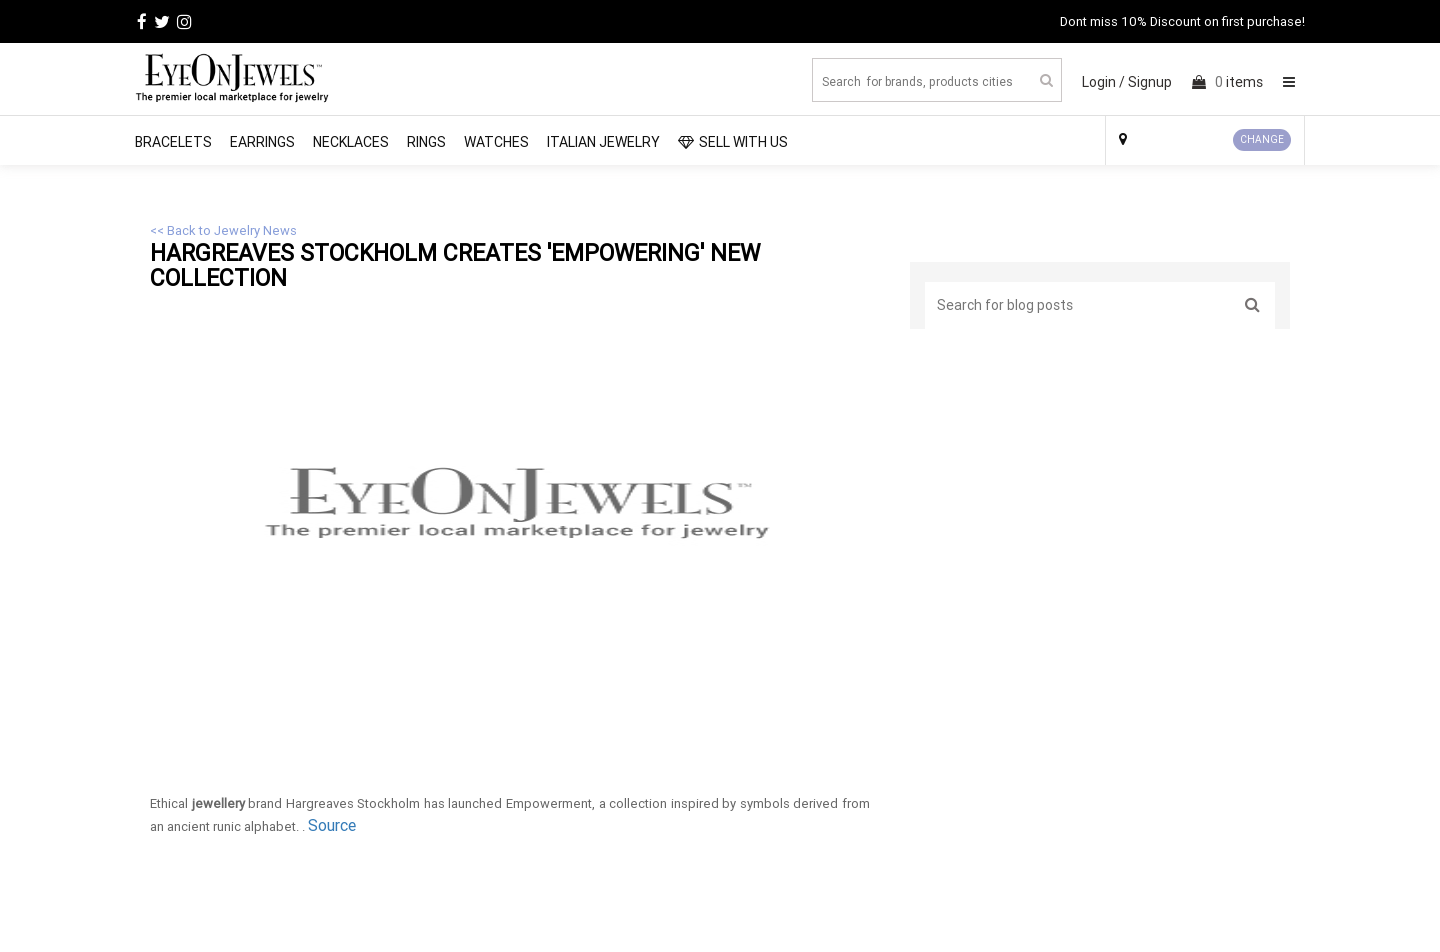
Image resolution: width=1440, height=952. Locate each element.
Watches (496, 142)
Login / (1103, 82)
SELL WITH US (733, 142)
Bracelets (173, 142)
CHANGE (1262, 139)
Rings (426, 142)
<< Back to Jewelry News (223, 230)
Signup (1150, 82)
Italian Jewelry (603, 142)
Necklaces (351, 142)
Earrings (262, 142)
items (1227, 82)
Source (332, 825)
